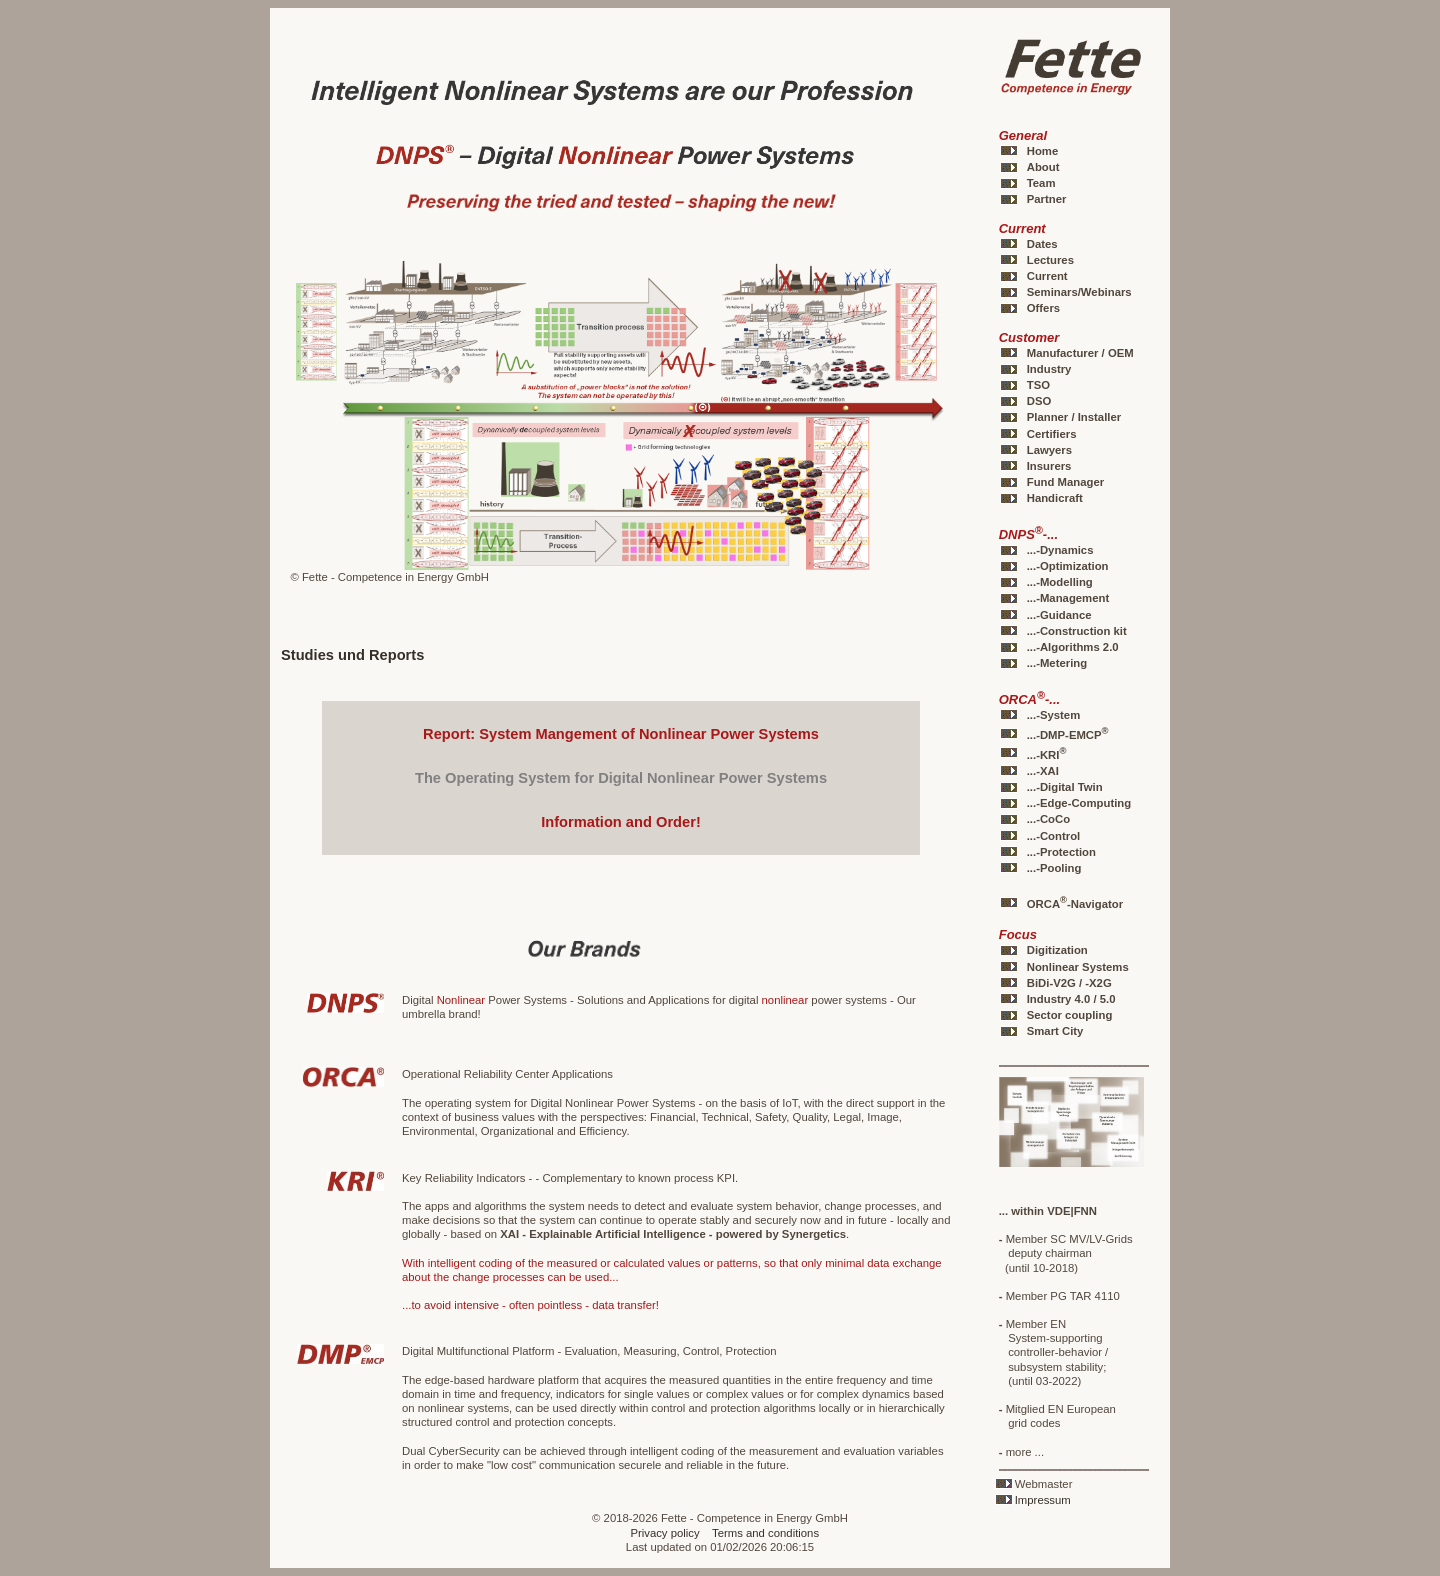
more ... (1021, 1452)
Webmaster (1044, 1484)
